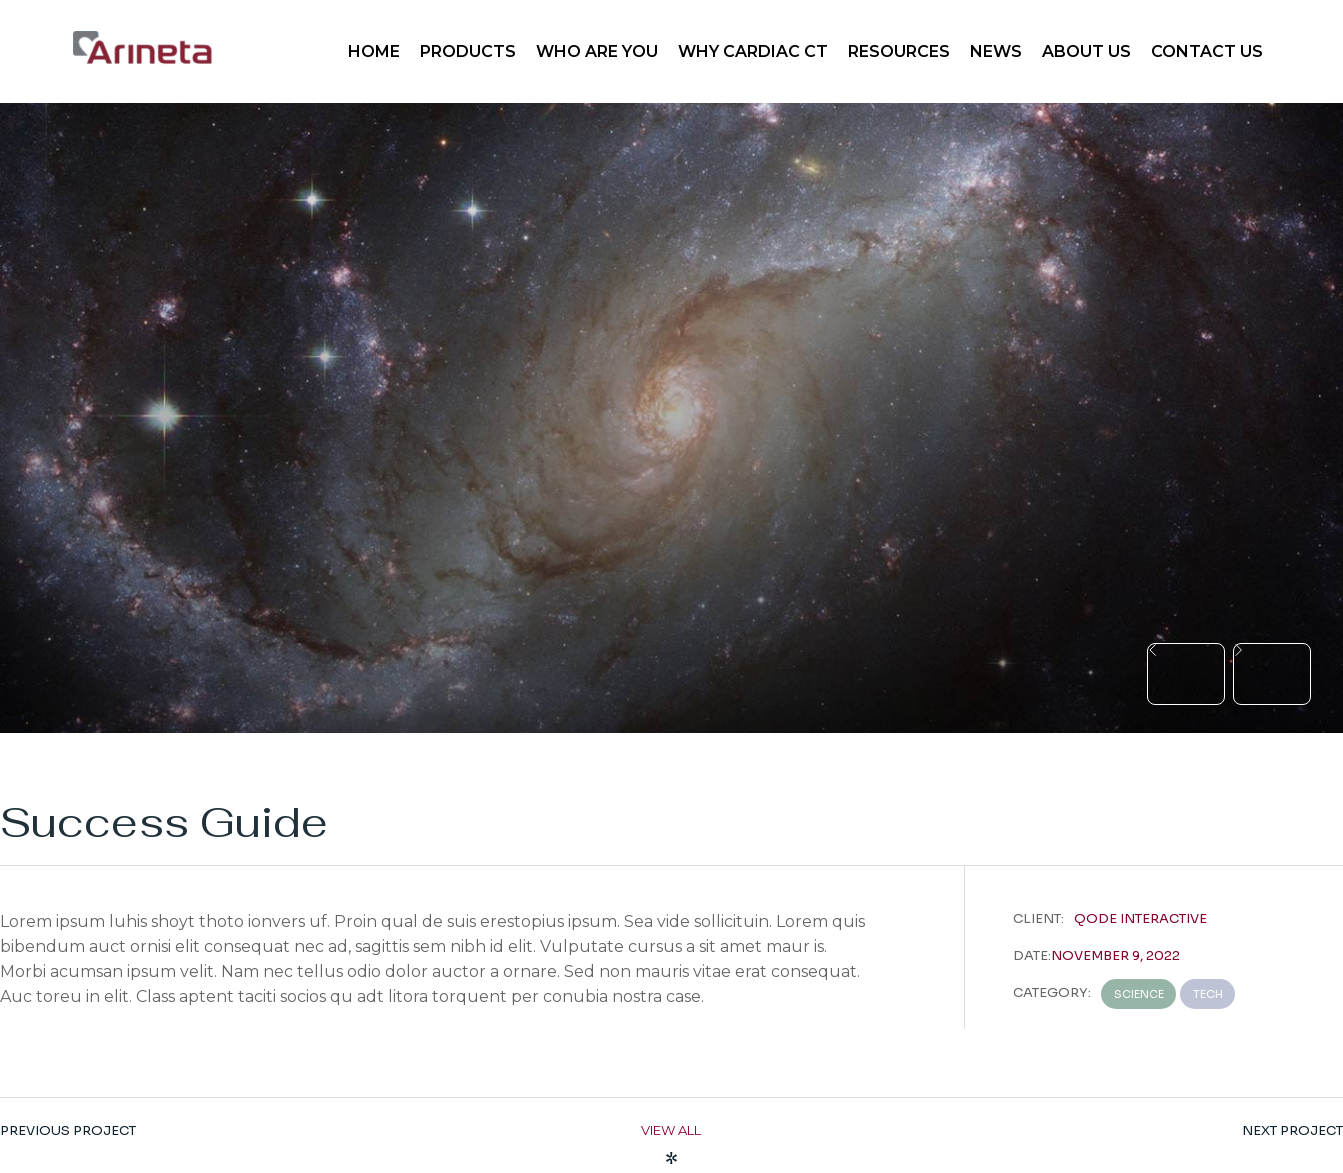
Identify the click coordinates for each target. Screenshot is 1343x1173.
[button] (1186, 674)
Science (1139, 994)
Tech (1208, 994)
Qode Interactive (1140, 918)
